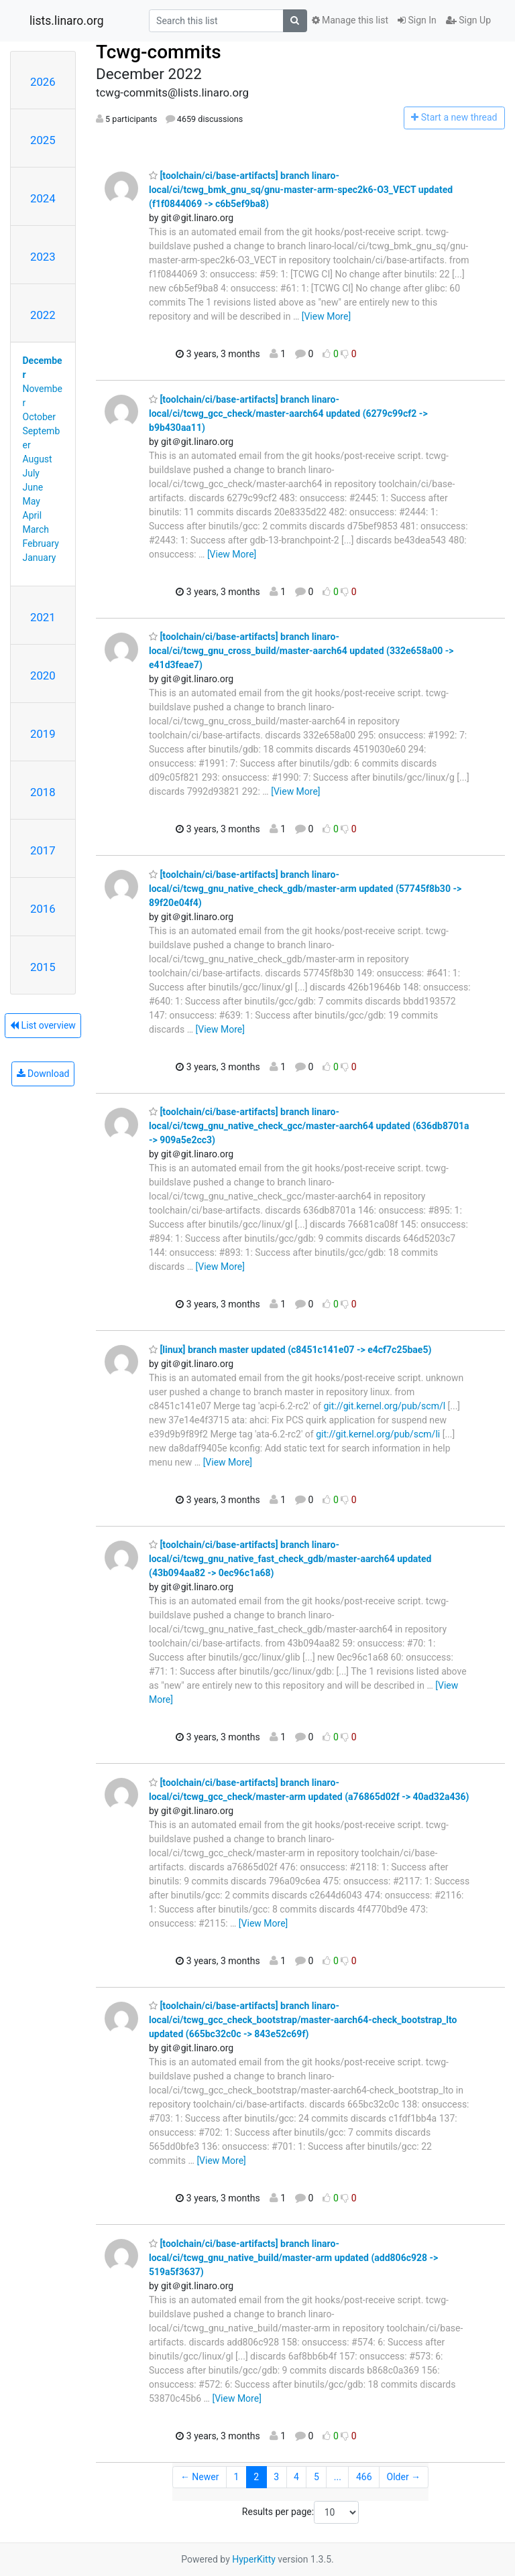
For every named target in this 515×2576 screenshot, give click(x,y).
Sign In (417, 20)
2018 (43, 792)
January (39, 557)
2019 (43, 733)
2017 (43, 850)
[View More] (326, 316)
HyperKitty (254, 2559)
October (39, 416)
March (36, 529)
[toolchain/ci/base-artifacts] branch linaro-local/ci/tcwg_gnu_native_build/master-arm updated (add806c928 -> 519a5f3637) (293, 2257)
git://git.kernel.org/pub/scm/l (384, 1406)
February (41, 543)
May (31, 501)
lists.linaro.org (67, 20)
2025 (43, 140)
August (37, 459)
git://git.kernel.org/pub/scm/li (378, 1434)
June (33, 487)
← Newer (199, 2476)
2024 (43, 198)
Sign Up (468, 20)
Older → (404, 2476)
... (337, 2476)
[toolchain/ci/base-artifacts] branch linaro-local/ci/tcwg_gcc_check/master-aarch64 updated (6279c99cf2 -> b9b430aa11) (288, 413)
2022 (43, 315)
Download (43, 1073)
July (31, 473)
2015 (43, 967)
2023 (43, 256)
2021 (43, 617)
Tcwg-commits (158, 52)
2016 (43, 908)
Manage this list (350, 20)
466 (364, 2476)
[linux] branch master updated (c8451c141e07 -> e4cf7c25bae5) (290, 1349)
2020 (43, 675)
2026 (43, 81)
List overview (43, 1025)
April (32, 515)
